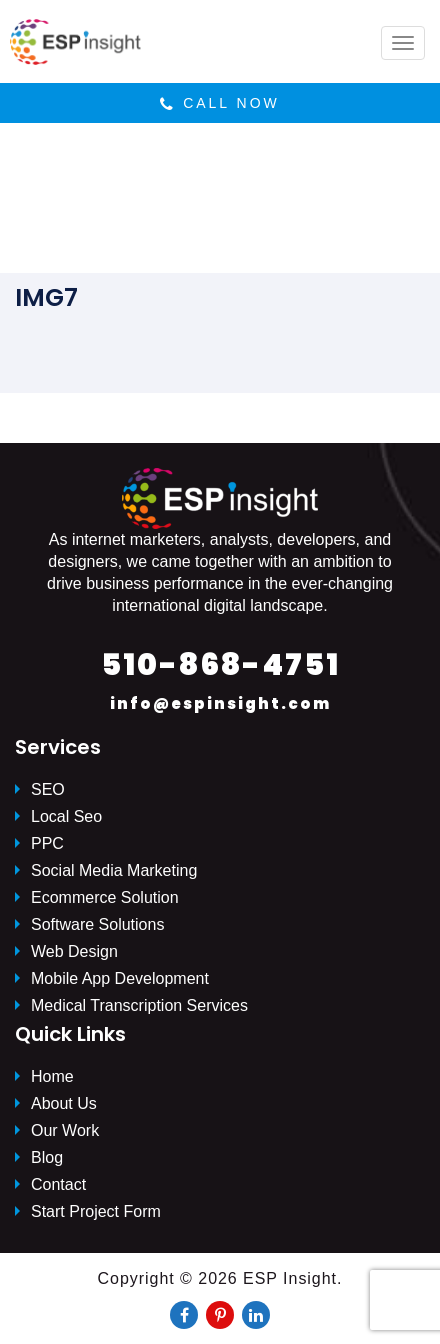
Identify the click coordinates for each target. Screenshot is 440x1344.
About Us (64, 1103)
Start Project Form (96, 1211)
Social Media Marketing (114, 870)
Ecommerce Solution (105, 897)
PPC (47, 843)
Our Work (65, 1130)
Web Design (74, 951)
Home (52, 1076)
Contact (58, 1184)
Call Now (220, 103)
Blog (47, 1157)
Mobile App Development (120, 978)
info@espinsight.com (220, 703)
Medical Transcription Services (139, 1005)
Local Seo (66, 816)
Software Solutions (97, 924)
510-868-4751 (220, 665)
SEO (48, 789)
